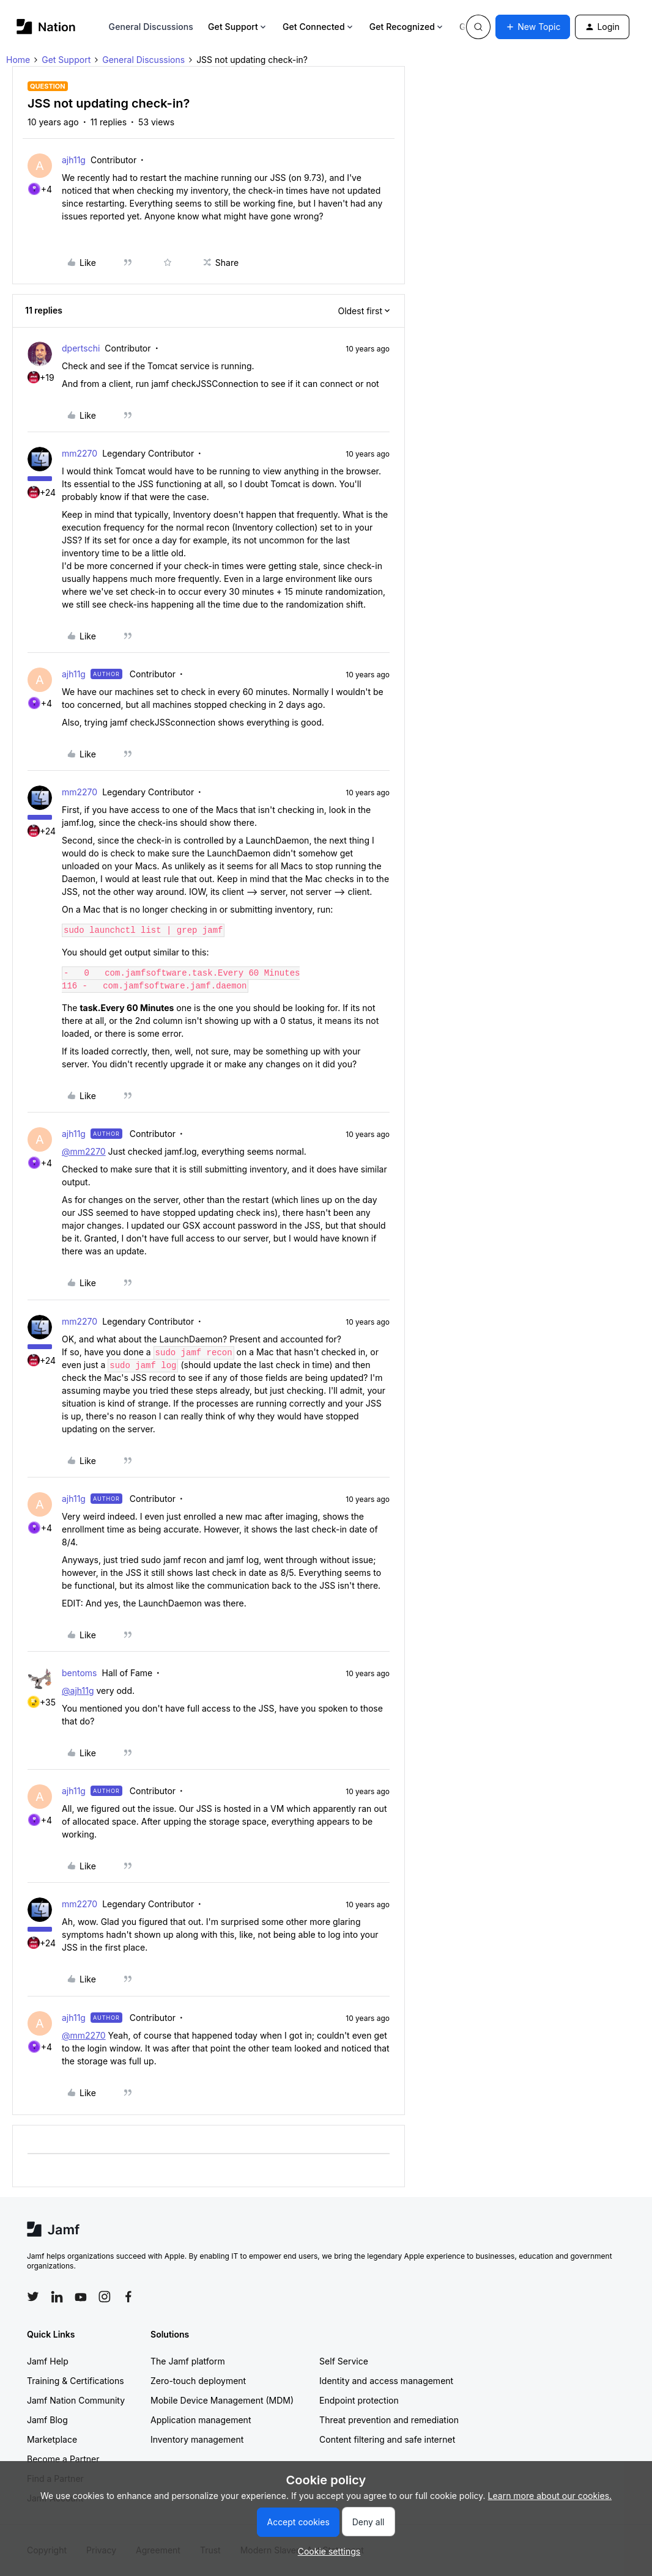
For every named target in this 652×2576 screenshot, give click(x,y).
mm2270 (79, 453)
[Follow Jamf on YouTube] (81, 2296)
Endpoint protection (359, 2400)
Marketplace (52, 2439)
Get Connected (319, 26)
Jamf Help (48, 2361)
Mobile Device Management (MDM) (222, 2400)
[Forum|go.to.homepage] (46, 26)
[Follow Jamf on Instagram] (104, 2297)
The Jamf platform (187, 2361)
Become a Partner (63, 2459)
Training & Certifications (75, 2380)
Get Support (238, 26)
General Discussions (151, 26)
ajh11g (74, 160)
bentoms (79, 1673)
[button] (532, 27)
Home (18, 59)
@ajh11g (78, 1690)
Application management (200, 2420)
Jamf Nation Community (76, 2400)
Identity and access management (386, 2380)
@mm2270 (84, 1151)
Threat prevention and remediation (389, 2420)
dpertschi (81, 348)
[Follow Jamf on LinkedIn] (57, 2297)
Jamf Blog (47, 2420)
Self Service (343, 2361)
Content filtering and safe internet (387, 2439)
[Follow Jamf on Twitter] (33, 2297)
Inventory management (196, 2439)
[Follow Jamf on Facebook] (128, 2297)
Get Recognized (407, 26)
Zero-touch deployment (198, 2380)
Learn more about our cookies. (550, 2495)
